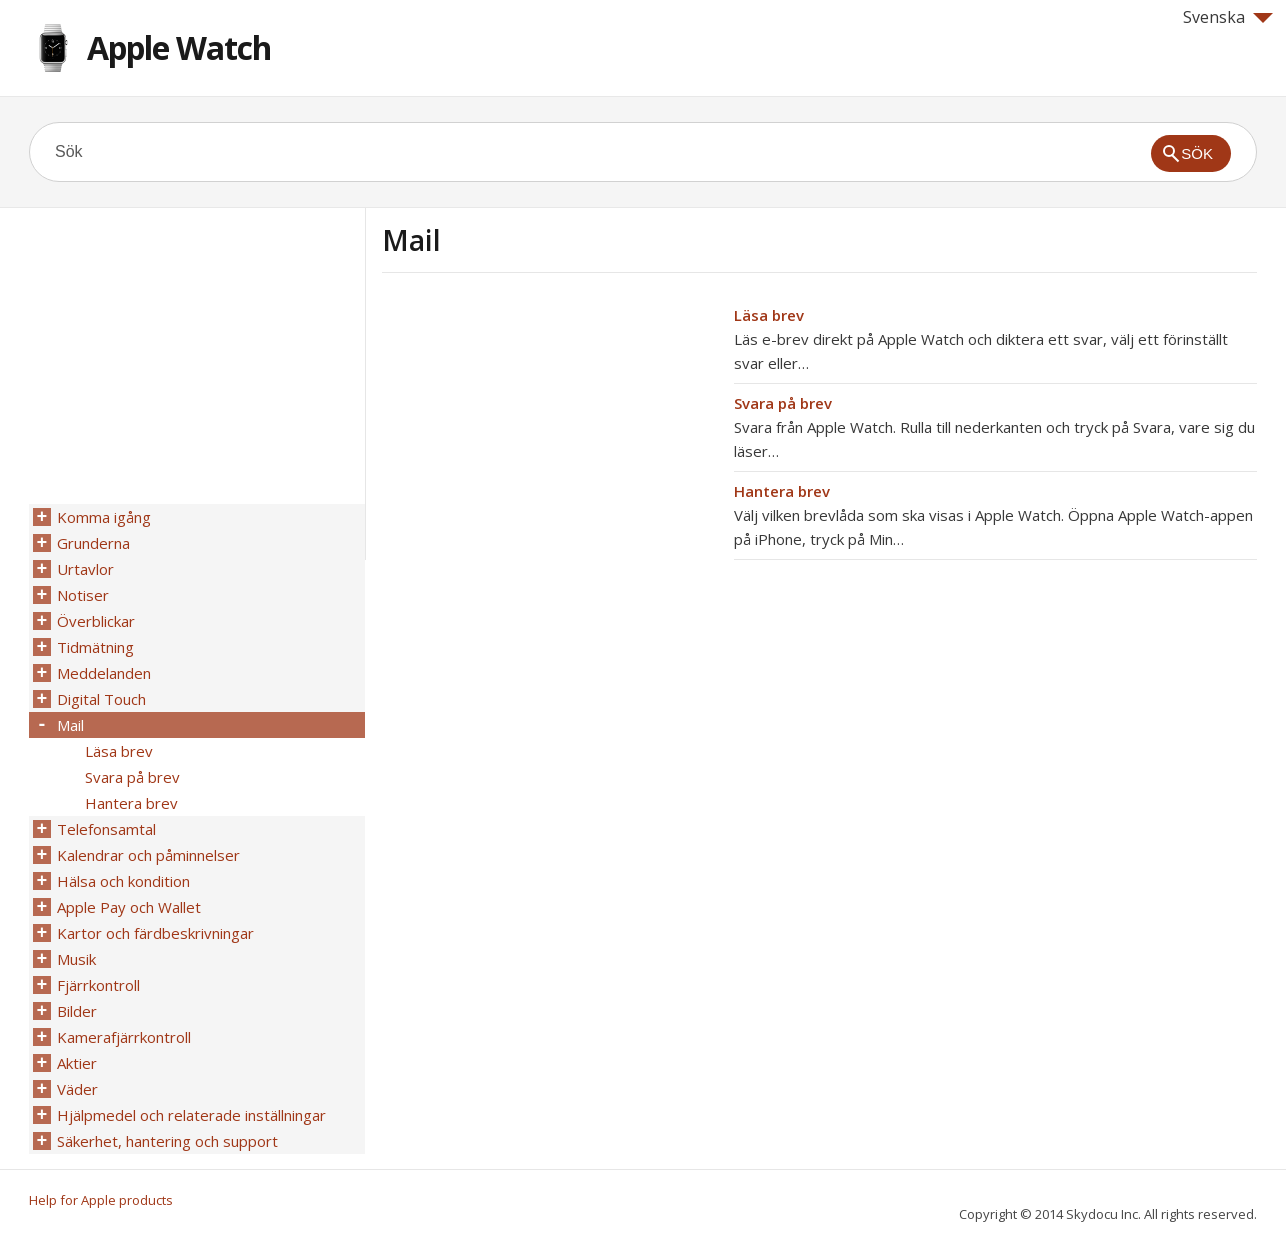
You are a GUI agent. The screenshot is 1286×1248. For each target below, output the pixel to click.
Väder (77, 1089)
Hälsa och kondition (123, 881)
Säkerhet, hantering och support (167, 1141)
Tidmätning (95, 647)
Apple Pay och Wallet (129, 907)
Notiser (83, 595)
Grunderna (93, 543)
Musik (76, 959)
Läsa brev (769, 315)
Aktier (77, 1063)
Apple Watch (179, 47)
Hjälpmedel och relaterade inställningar (191, 1115)
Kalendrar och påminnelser (148, 855)
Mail (70, 725)
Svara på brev (783, 403)
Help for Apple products (101, 1200)
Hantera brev (782, 491)
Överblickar (96, 621)
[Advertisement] (550, 443)
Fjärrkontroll (98, 985)
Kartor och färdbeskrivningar (155, 933)
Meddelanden (104, 673)
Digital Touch (101, 699)
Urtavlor (85, 569)
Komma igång (104, 517)
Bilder (77, 1011)
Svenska (1228, 17)
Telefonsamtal (106, 829)
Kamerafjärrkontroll (124, 1037)
